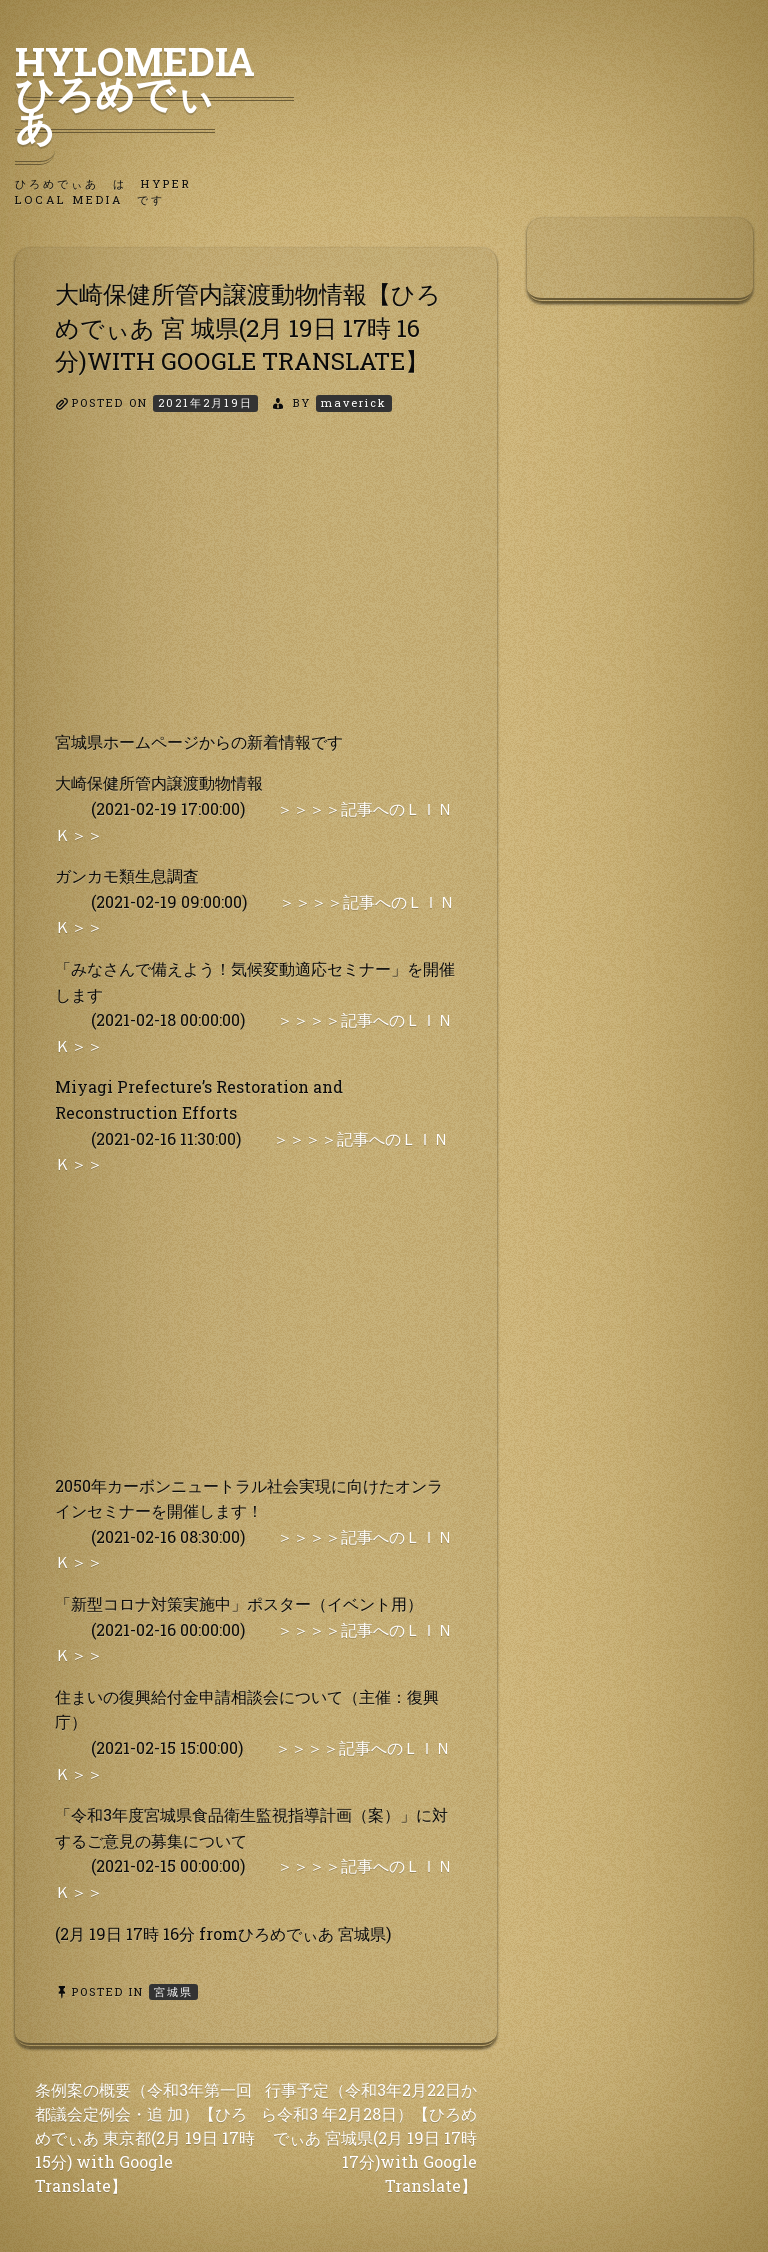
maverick (354, 402)
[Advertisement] (256, 589)
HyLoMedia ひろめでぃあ (154, 93)
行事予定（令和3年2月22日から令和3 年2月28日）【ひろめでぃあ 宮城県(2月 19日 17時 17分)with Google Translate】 (369, 2137)
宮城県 (173, 1991)
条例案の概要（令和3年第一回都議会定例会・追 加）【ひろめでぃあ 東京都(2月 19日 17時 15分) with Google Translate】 (145, 2137)
